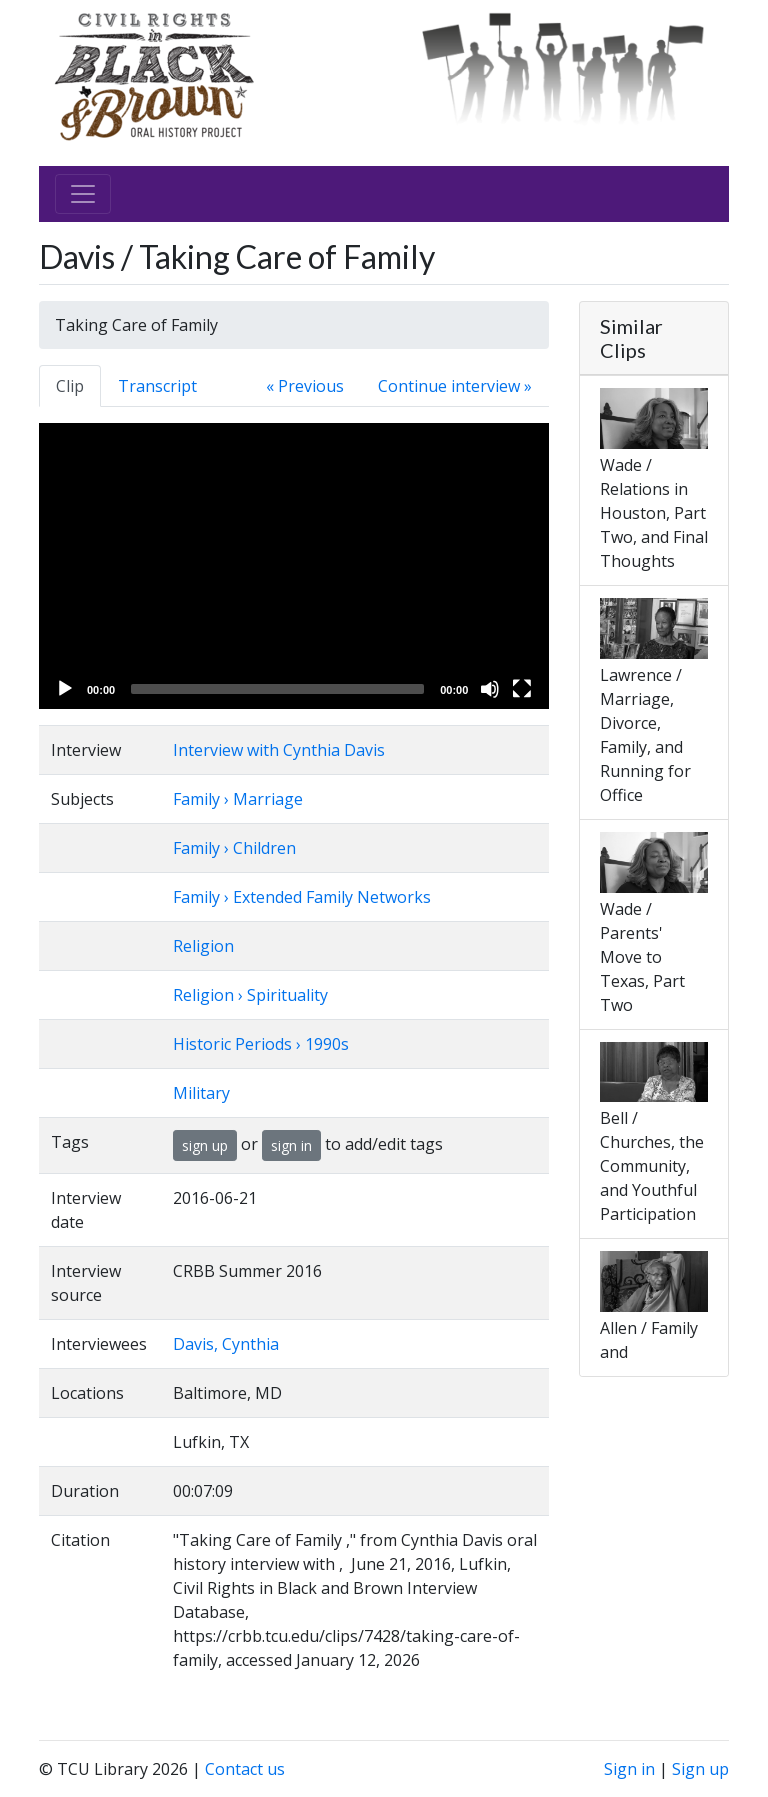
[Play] (65, 689)
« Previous (305, 386)
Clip (70, 386)
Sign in (629, 1769)
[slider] (277, 689)
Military (201, 1093)
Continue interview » (455, 386)
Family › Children (234, 848)
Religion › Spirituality (250, 995)
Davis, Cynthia (226, 1344)
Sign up (700, 1769)
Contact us (245, 1769)
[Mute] (490, 689)
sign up (205, 1145)
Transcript (157, 386)
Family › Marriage (238, 799)
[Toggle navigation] (83, 194)
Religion (203, 946)
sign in (291, 1145)
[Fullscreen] (522, 689)
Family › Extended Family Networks (302, 897)
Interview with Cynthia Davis (279, 750)
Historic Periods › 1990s (261, 1044)
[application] (294, 566)
